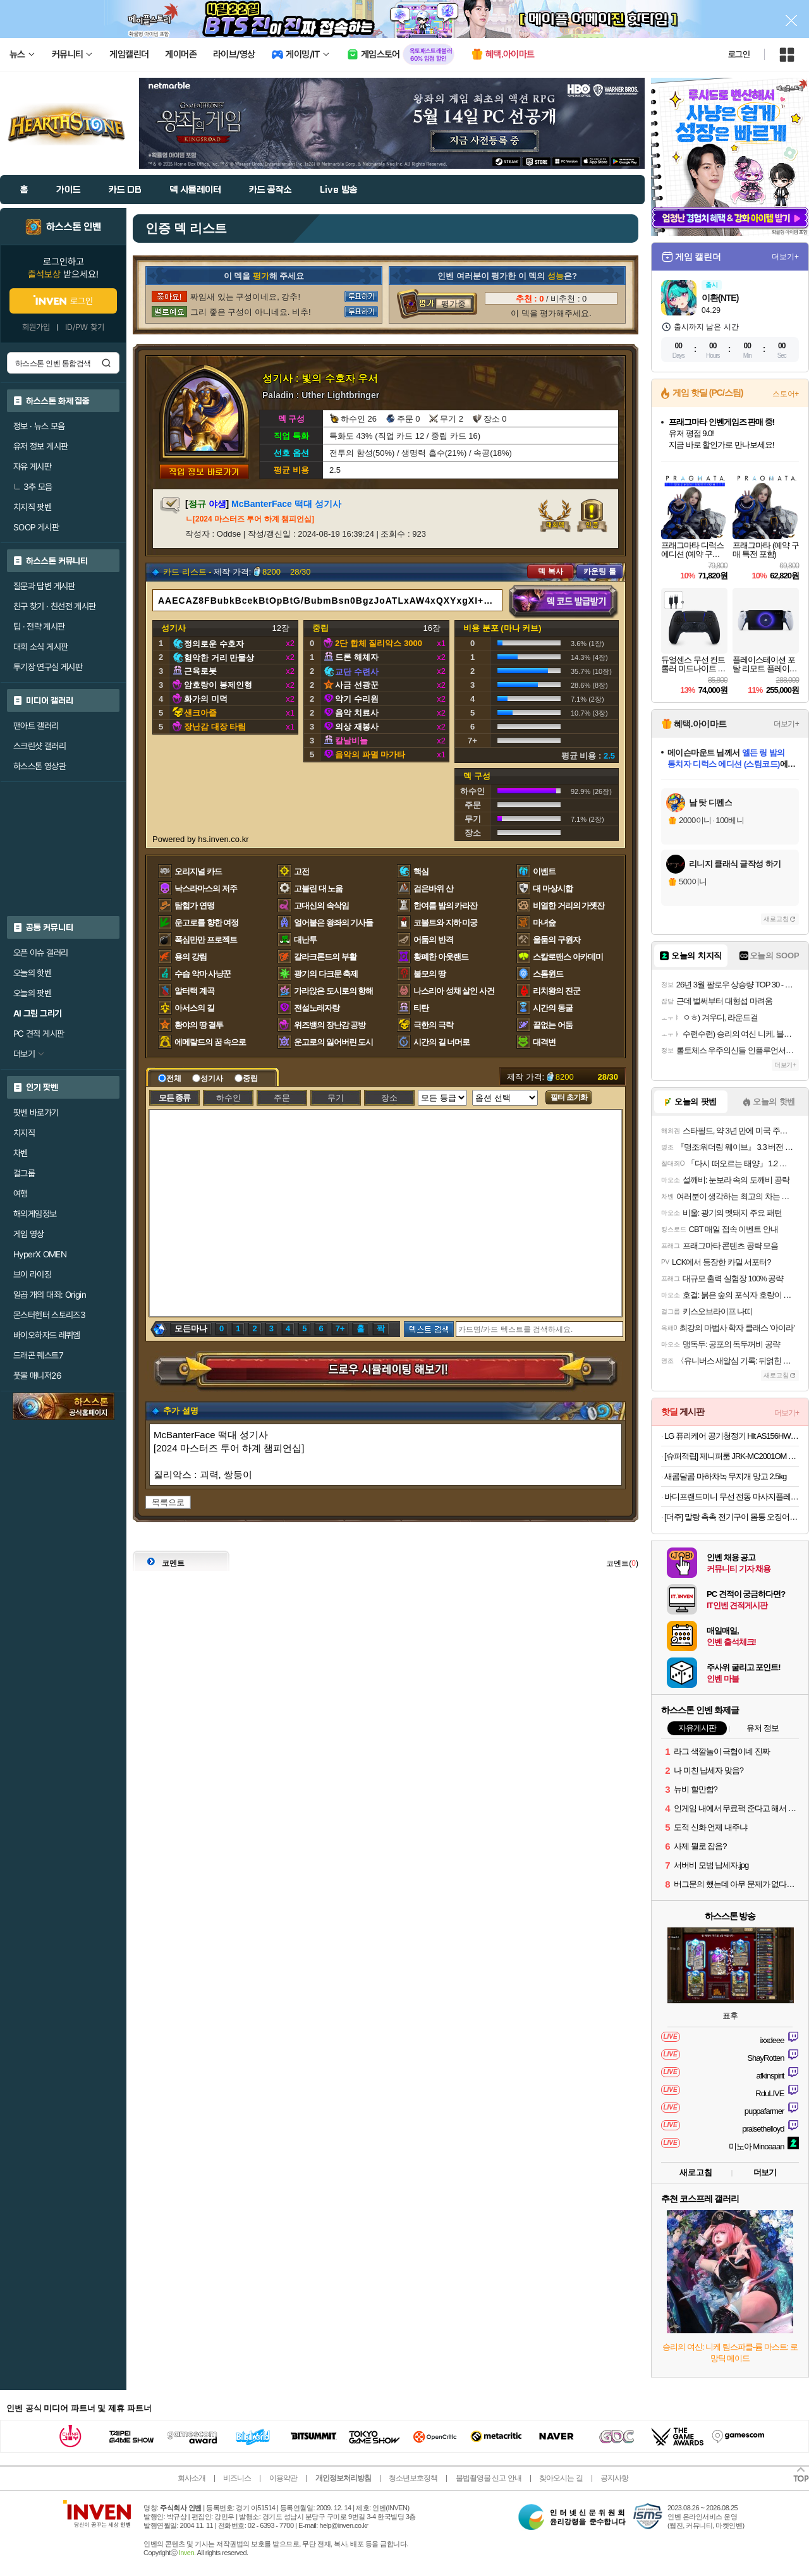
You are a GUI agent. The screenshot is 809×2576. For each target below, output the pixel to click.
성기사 (207, 1078)
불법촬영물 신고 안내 (488, 2478)
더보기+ (785, 256)
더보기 (764, 2172)
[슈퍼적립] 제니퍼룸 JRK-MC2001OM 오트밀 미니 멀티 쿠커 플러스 (731, 1456)
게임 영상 (28, 1234)
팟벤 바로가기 (36, 1113)
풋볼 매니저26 (37, 1375)
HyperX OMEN (39, 1254)
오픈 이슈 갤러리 (40, 953)
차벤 (20, 1153)
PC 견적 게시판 (38, 1034)
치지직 (24, 1133)
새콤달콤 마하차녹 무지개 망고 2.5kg (725, 1476)
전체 (169, 1078)
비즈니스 (237, 2478)
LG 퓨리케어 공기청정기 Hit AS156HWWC (731, 1436)
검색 (106, 363)
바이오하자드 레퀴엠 (46, 1335)
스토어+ (785, 393)
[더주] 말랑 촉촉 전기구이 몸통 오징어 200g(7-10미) (731, 1517)
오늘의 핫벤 (32, 973)
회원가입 (36, 327)
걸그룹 (24, 1173)
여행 (20, 1193)
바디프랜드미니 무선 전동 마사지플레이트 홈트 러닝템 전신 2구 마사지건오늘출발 (731, 1496)
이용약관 (283, 2478)
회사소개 (191, 2478)
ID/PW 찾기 (84, 327)
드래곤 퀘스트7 (38, 1355)
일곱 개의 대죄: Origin (49, 1295)
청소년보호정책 (413, 2478)
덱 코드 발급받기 (564, 602)
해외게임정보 (34, 1214)
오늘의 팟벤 (32, 993)
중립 (246, 1078)
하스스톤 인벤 (73, 227)
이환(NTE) (720, 298)
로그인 (739, 54)
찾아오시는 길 (560, 2478)
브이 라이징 (32, 1274)
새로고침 (776, 918)
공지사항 (614, 2478)
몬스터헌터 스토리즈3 (49, 1315)
